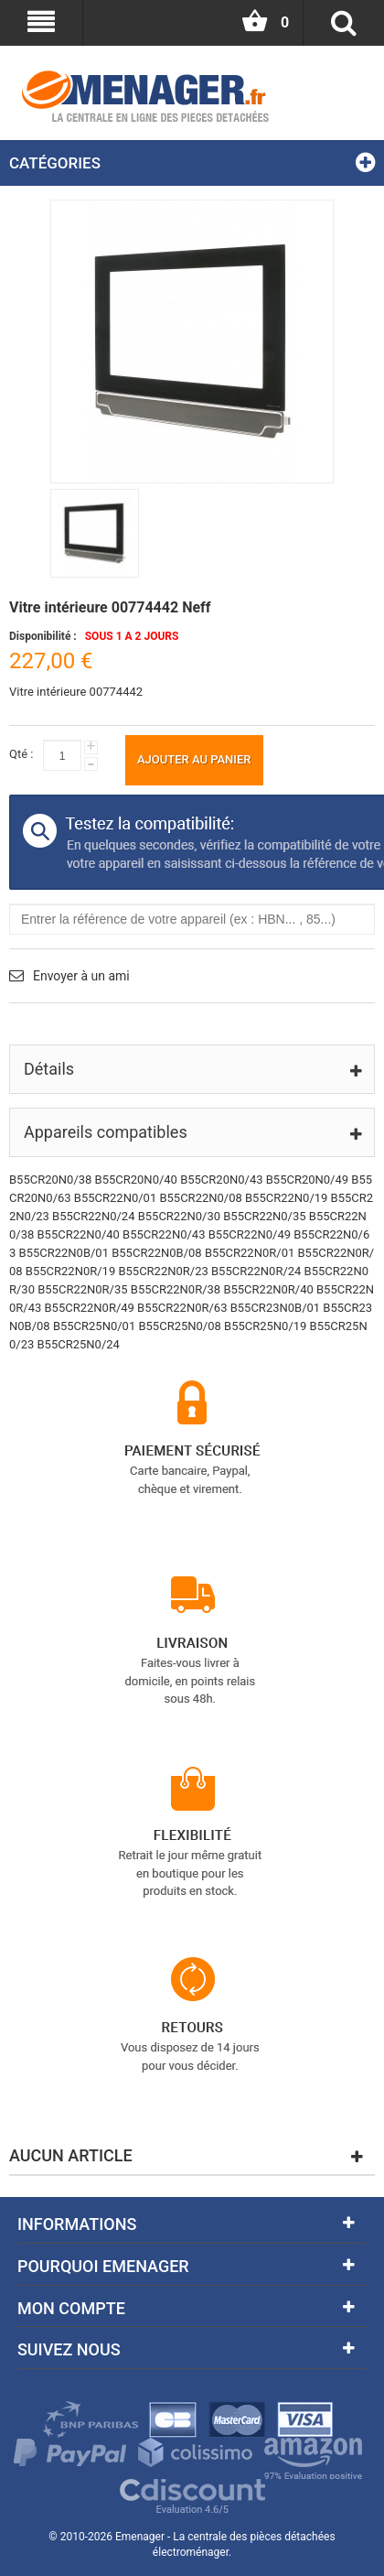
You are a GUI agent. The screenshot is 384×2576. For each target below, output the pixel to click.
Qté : (21, 754)
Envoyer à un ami (81, 976)
